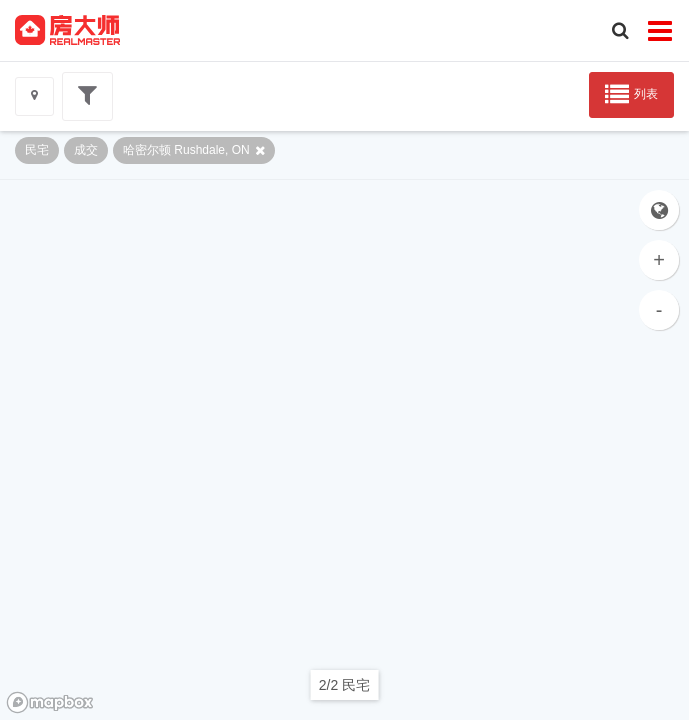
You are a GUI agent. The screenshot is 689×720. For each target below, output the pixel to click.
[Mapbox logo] (50, 702)
